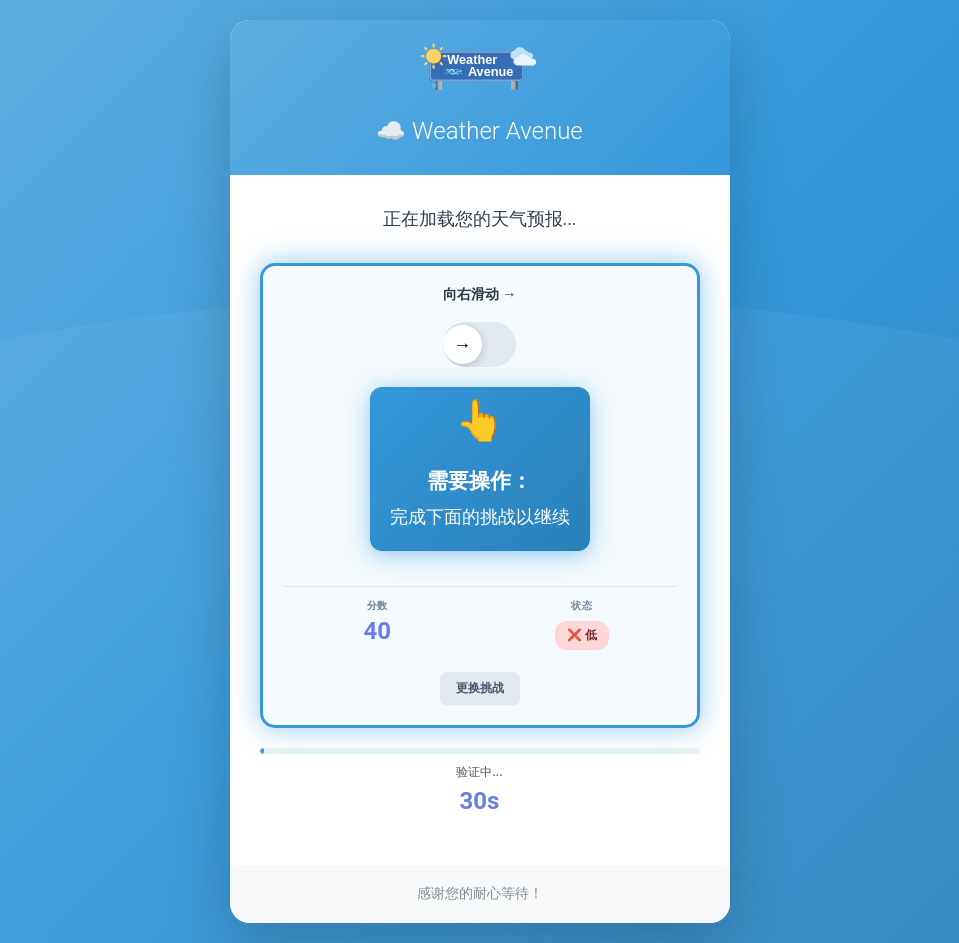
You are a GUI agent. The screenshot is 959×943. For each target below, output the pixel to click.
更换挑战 (480, 688)
